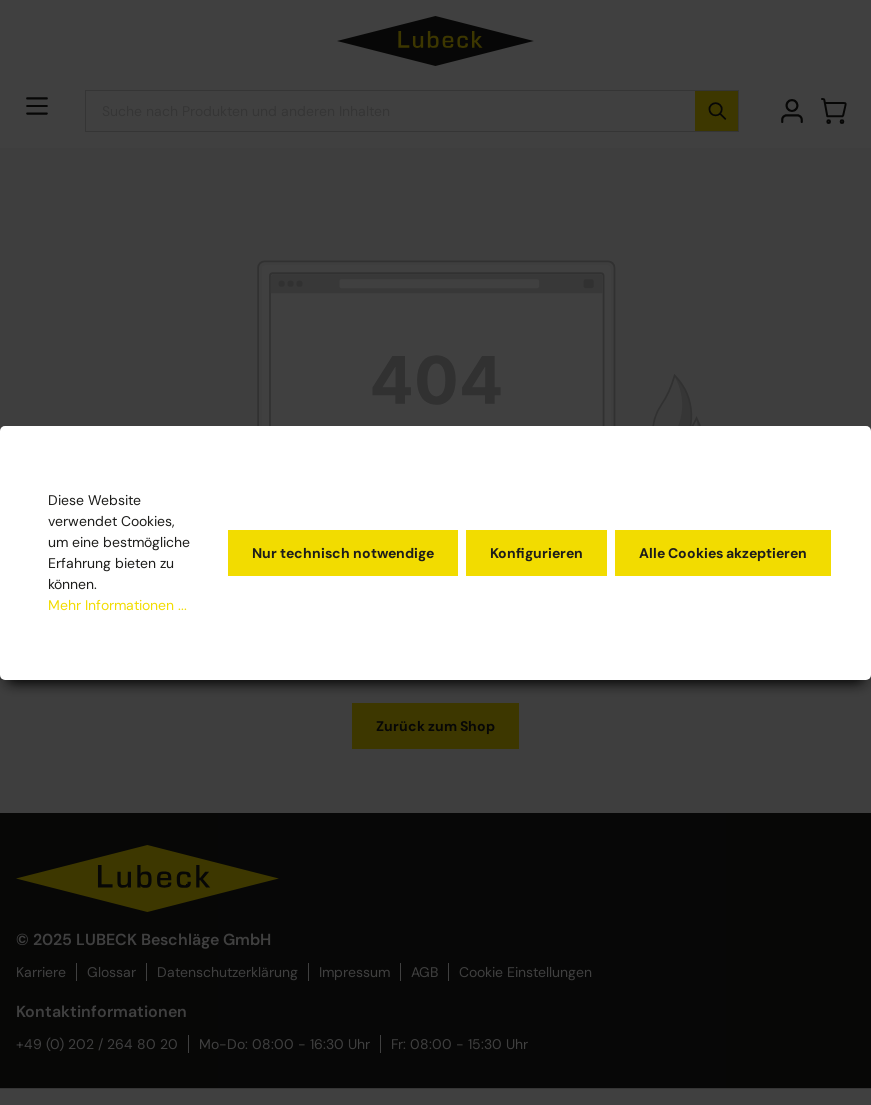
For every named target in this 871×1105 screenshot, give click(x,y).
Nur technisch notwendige (343, 553)
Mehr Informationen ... (117, 605)
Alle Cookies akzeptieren (723, 553)
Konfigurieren (536, 553)
